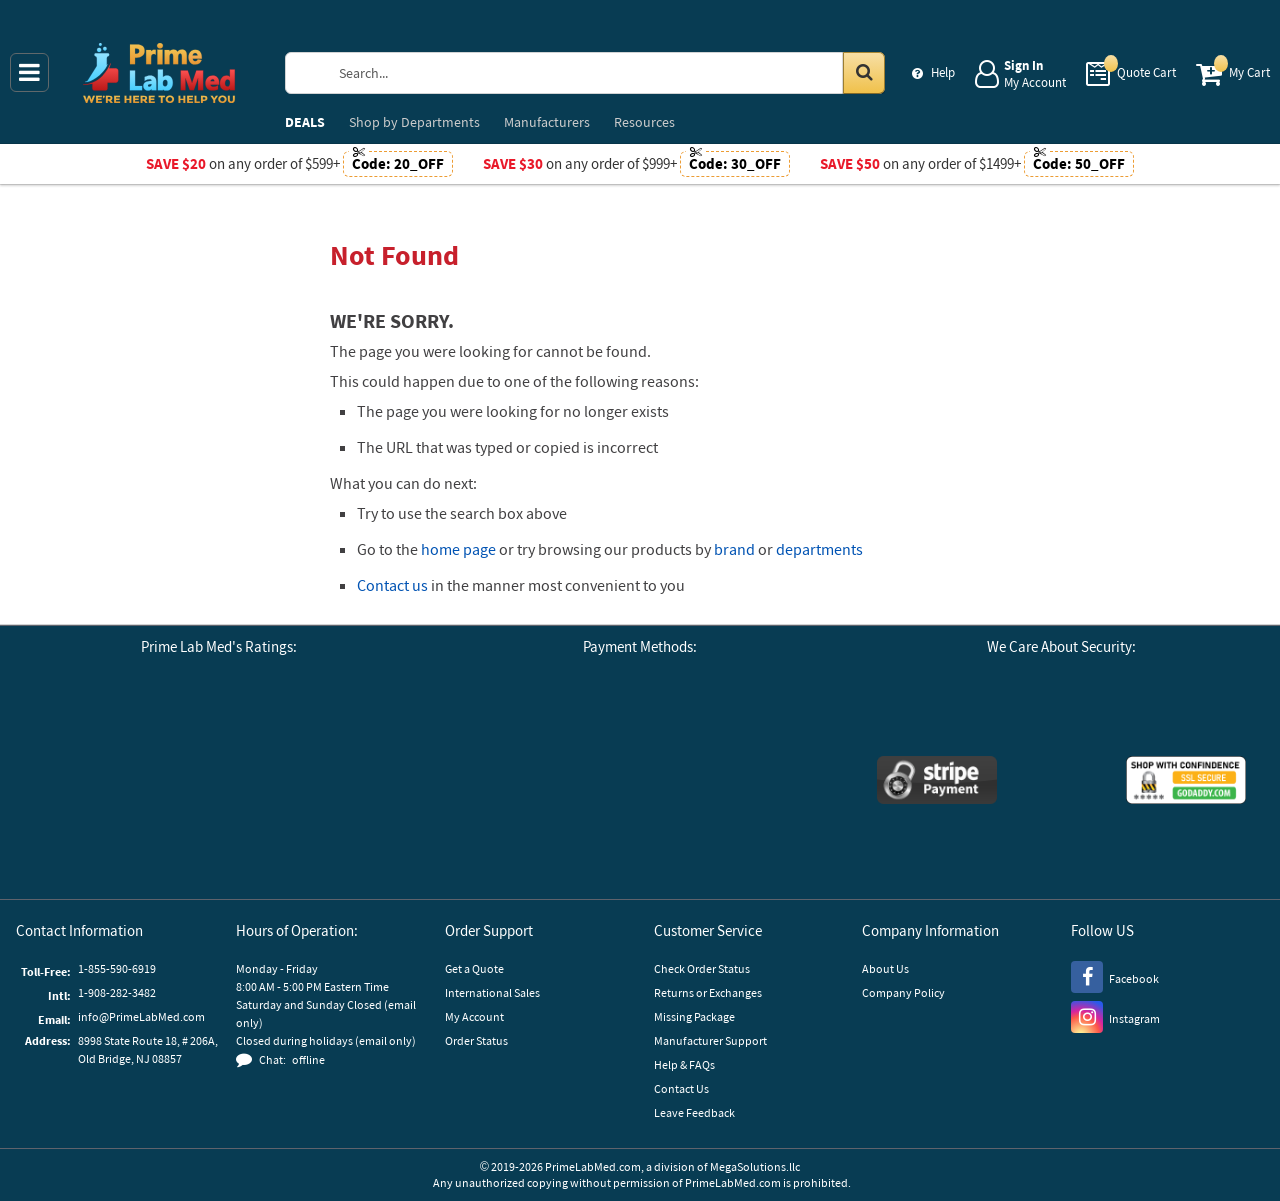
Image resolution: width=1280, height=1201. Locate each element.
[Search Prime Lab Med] (604, 73)
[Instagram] (1115, 1016)
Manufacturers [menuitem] (547, 122)
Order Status (476, 1040)
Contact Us (681, 1088)
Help (943, 72)
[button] (219, 839)
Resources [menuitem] (644, 122)
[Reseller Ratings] (329, 728)
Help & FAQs (684, 1064)
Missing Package (694, 1016)
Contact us (392, 585)
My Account (474, 1016)
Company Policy (903, 992)
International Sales (492, 992)
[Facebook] (1115, 976)
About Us (885, 968)
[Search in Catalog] (864, 73)
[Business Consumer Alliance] (219, 728)
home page (458, 549)
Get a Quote (474, 968)
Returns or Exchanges (708, 992)
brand (734, 549)
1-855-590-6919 (117, 968)
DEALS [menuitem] (305, 122)
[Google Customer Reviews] (109, 728)
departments (819, 549)
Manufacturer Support (710, 1040)
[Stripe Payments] (937, 782)
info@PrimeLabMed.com (141, 1016)
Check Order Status (702, 968)
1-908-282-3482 (117, 992)
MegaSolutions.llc (755, 1166)
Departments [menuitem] (414, 122)
